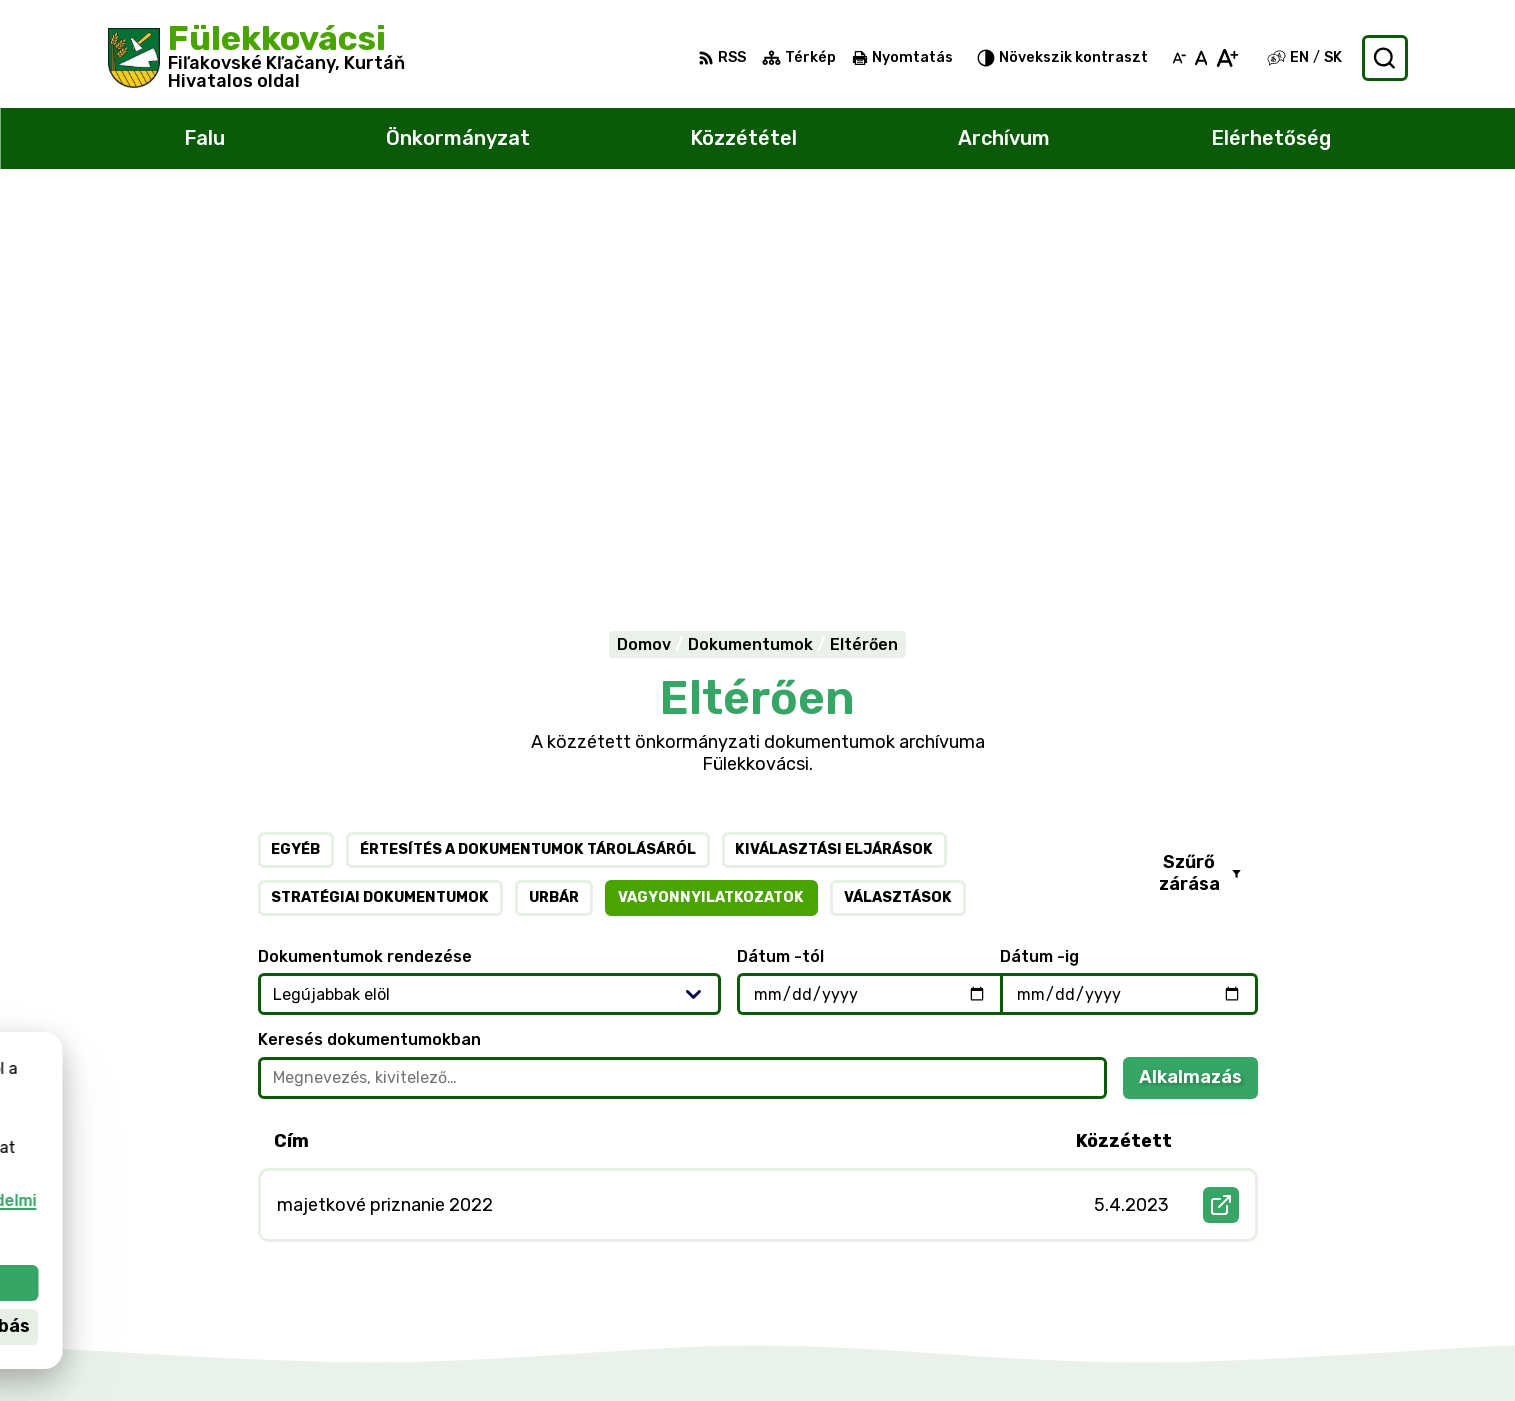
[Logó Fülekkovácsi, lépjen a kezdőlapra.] (256, 58)
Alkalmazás (1198, 697)
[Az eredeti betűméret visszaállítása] (1201, 58)
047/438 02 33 (1301, 1255)
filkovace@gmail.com (1324, 1277)
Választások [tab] (898, 512)
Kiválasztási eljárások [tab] (834, 464)
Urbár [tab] (554, 512)
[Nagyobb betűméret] (1226, 58)
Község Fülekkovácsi (315, 1146)
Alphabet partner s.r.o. (359, 1127)
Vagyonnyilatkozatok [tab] (711, 512)
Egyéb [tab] (295, 464)
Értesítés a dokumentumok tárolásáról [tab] (528, 464)
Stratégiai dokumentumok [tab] (380, 512)
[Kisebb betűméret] (1179, 58)
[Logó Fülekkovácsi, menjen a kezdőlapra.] (333, 1068)
